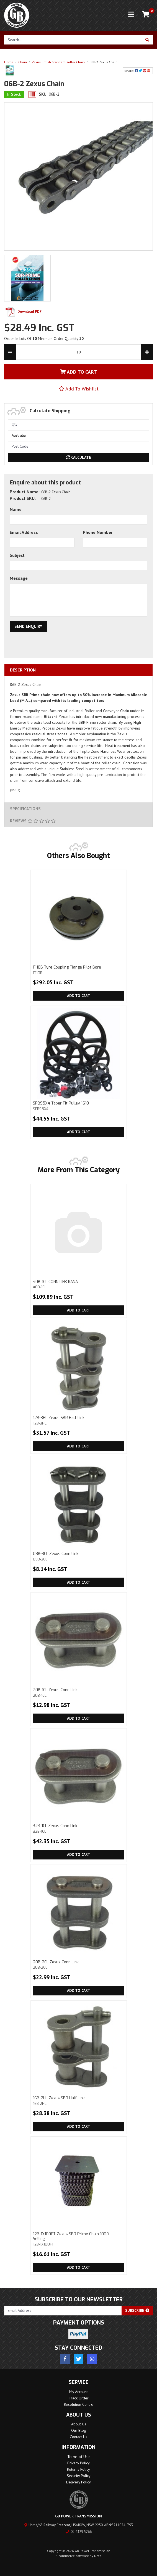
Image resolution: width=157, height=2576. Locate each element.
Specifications (25, 808)
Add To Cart (78, 372)
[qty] (78, 424)
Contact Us (78, 2436)
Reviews (33, 820)
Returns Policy (78, 2469)
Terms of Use (78, 2456)
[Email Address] (63, 2310)
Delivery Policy (78, 2482)
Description (23, 670)
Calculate (78, 457)
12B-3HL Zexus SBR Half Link (78, 1420)
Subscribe (137, 2310)
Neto (97, 2556)
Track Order (79, 2398)
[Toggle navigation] (131, 14)
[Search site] (147, 39)
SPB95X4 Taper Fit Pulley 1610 (78, 1106)
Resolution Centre (78, 2404)
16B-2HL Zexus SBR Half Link (78, 2100)
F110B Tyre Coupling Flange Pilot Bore (78, 970)
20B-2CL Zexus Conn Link (78, 1964)
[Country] (78, 435)
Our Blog (78, 2430)
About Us (78, 2424)
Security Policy (79, 2475)
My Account (78, 2391)
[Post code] (78, 446)
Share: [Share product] (137, 71)
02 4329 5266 (79, 2531)
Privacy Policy (78, 2462)
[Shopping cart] (145, 14)
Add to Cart (78, 995)
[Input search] (73, 39)
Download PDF (23, 311)
